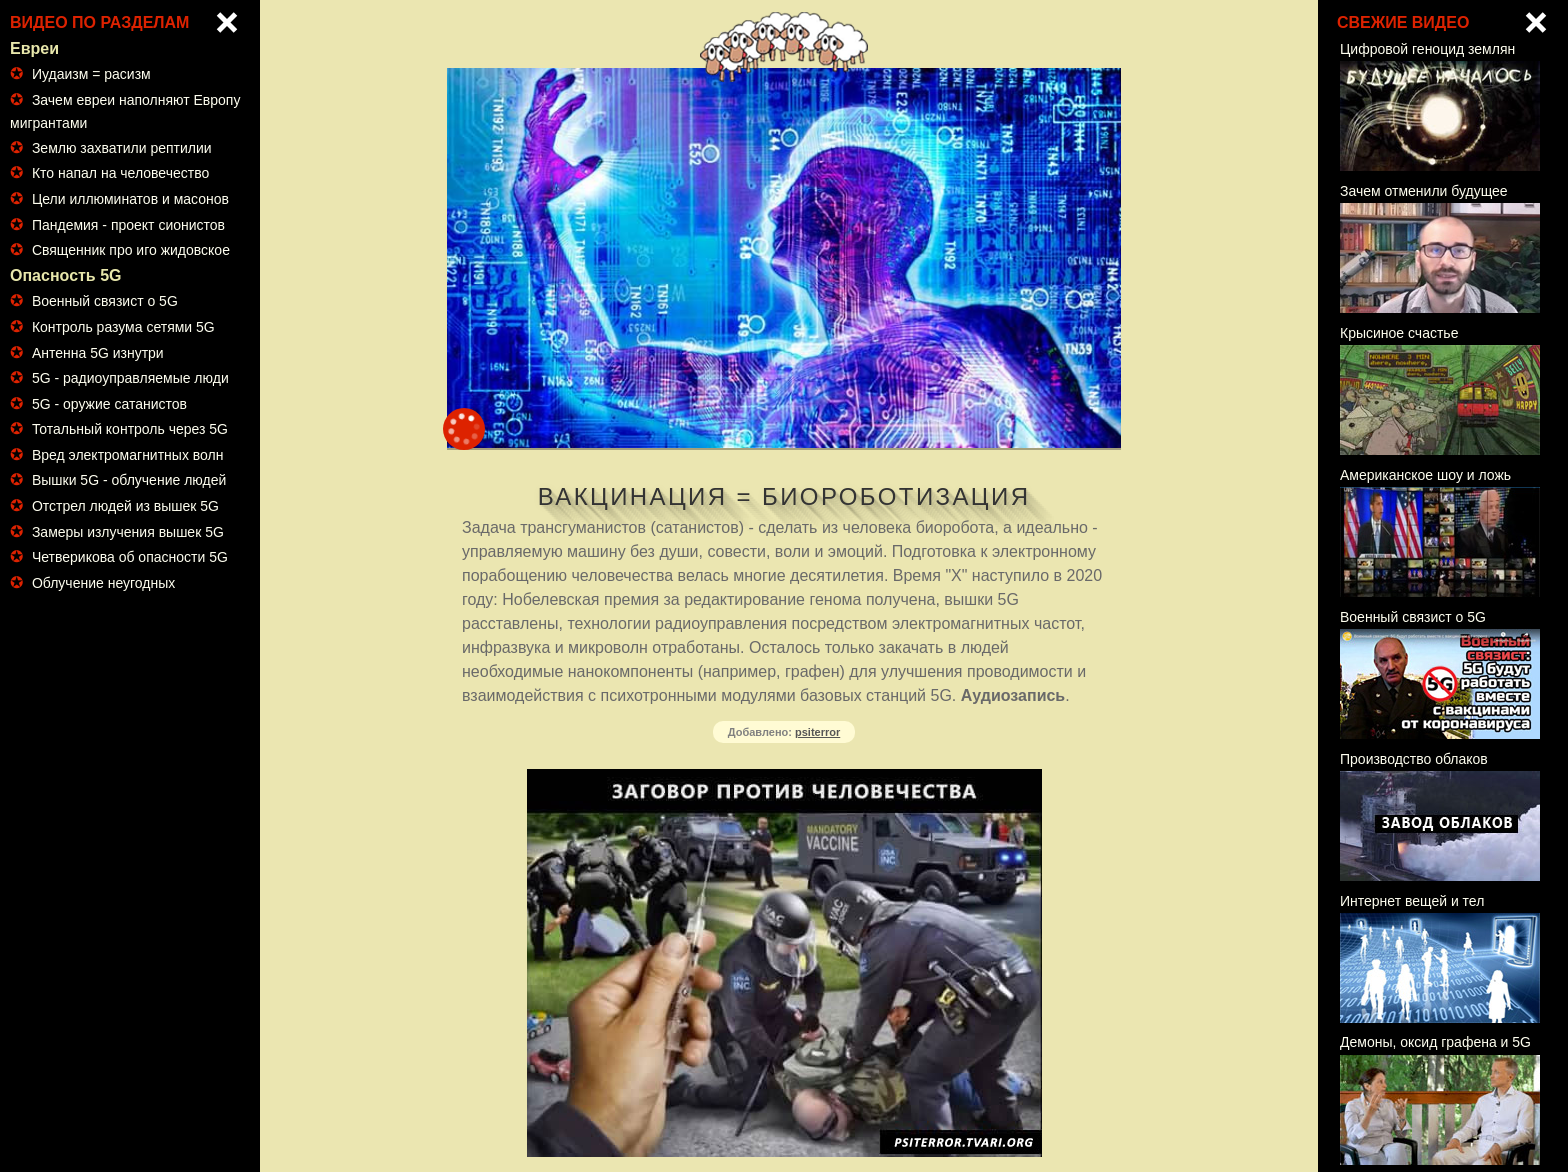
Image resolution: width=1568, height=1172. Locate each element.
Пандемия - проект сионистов (128, 225)
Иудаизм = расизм (91, 74)
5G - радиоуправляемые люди (130, 378)
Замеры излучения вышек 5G (128, 532)
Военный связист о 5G (105, 301)
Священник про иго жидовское (131, 250)
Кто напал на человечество (120, 173)
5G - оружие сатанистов (109, 404)
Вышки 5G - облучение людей (129, 480)
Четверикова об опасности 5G (130, 557)
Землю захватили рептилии (122, 148)
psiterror (817, 732)
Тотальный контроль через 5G (130, 429)
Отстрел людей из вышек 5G (125, 506)
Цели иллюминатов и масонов (130, 199)
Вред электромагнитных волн (128, 455)
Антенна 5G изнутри (98, 353)
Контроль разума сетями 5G (123, 327)
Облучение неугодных (103, 583)
